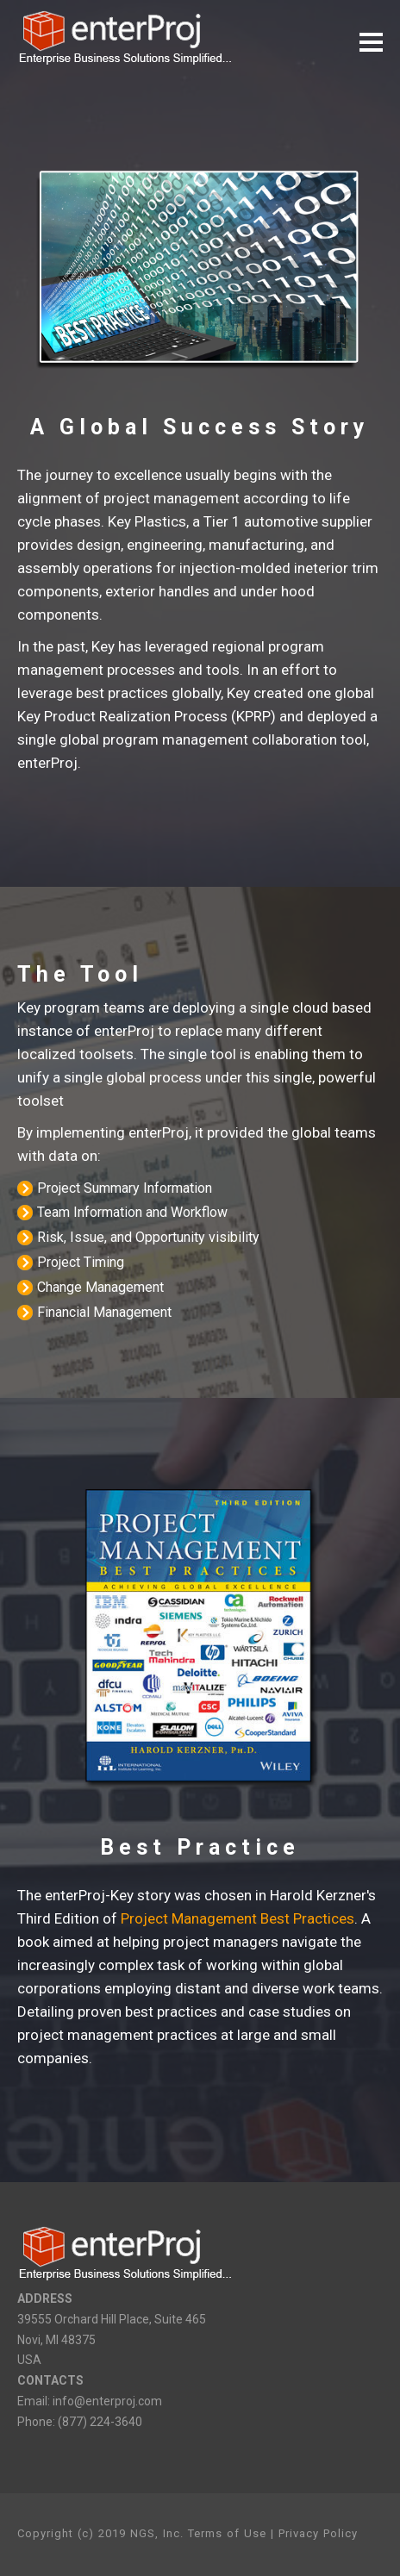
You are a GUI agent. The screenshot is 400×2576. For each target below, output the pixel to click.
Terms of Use (227, 2533)
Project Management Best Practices (237, 1918)
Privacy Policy (318, 2533)
